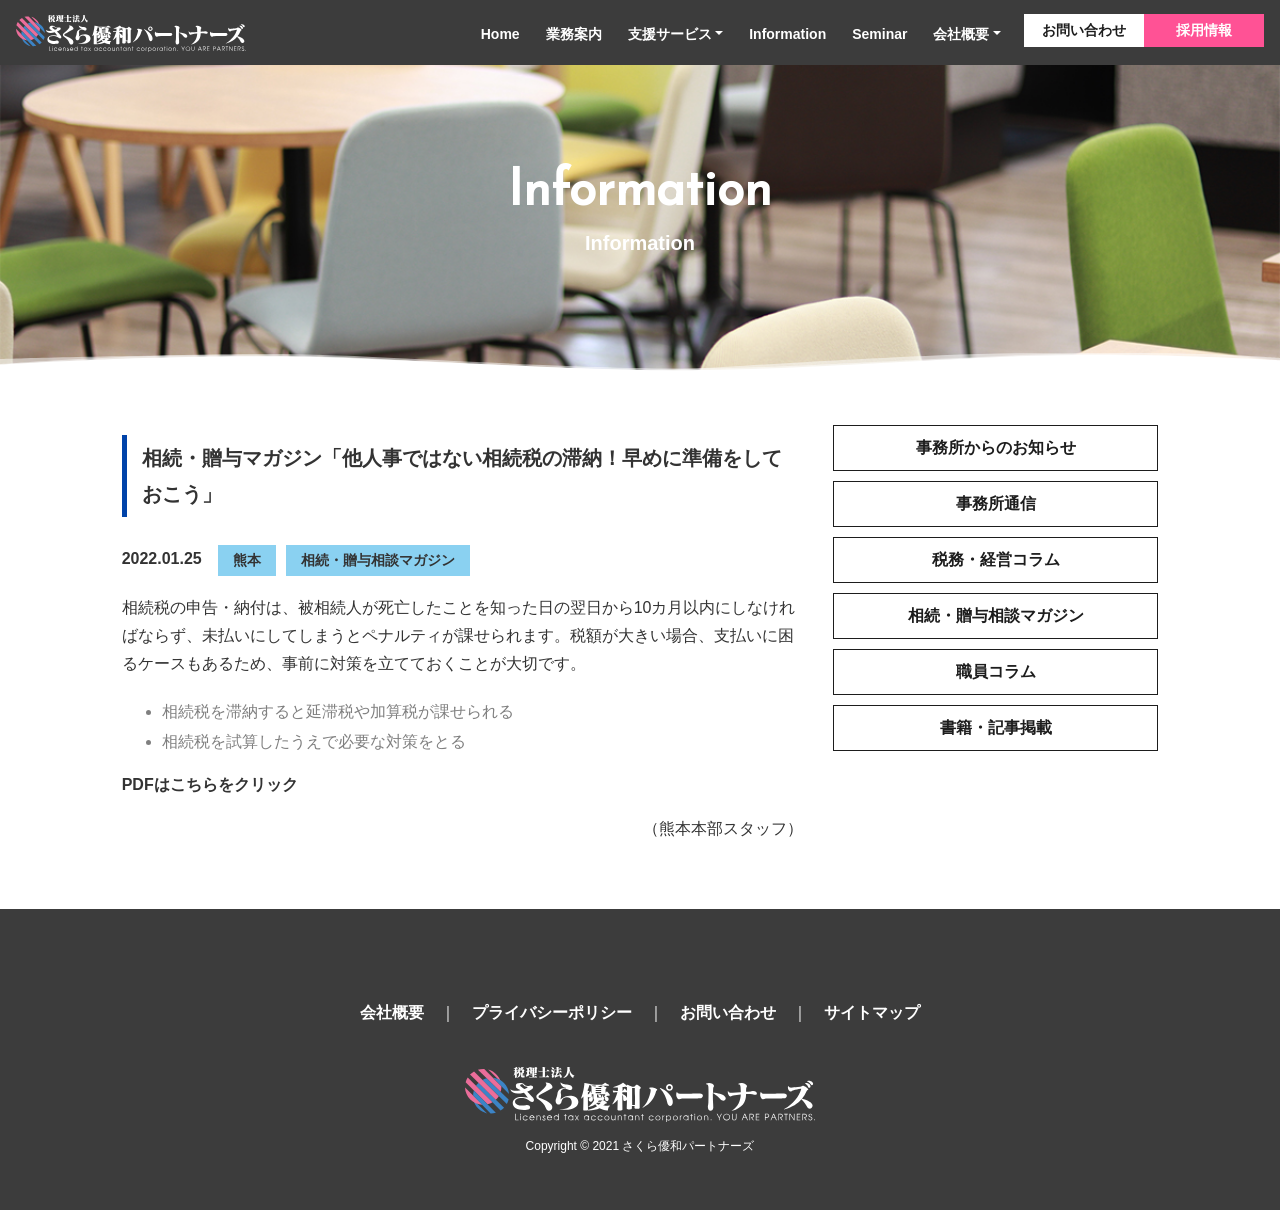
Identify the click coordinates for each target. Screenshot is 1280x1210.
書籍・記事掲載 (996, 727)
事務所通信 (996, 503)
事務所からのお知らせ (996, 447)
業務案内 (574, 34)
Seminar (879, 34)
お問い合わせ (1084, 30)
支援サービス (670, 34)
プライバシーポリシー (552, 1012)
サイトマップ (872, 1012)
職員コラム (996, 671)
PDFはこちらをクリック (210, 784)
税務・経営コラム (996, 559)
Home (500, 34)
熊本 (247, 560)
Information (787, 34)
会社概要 (961, 34)
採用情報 (1204, 30)
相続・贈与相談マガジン (378, 560)
